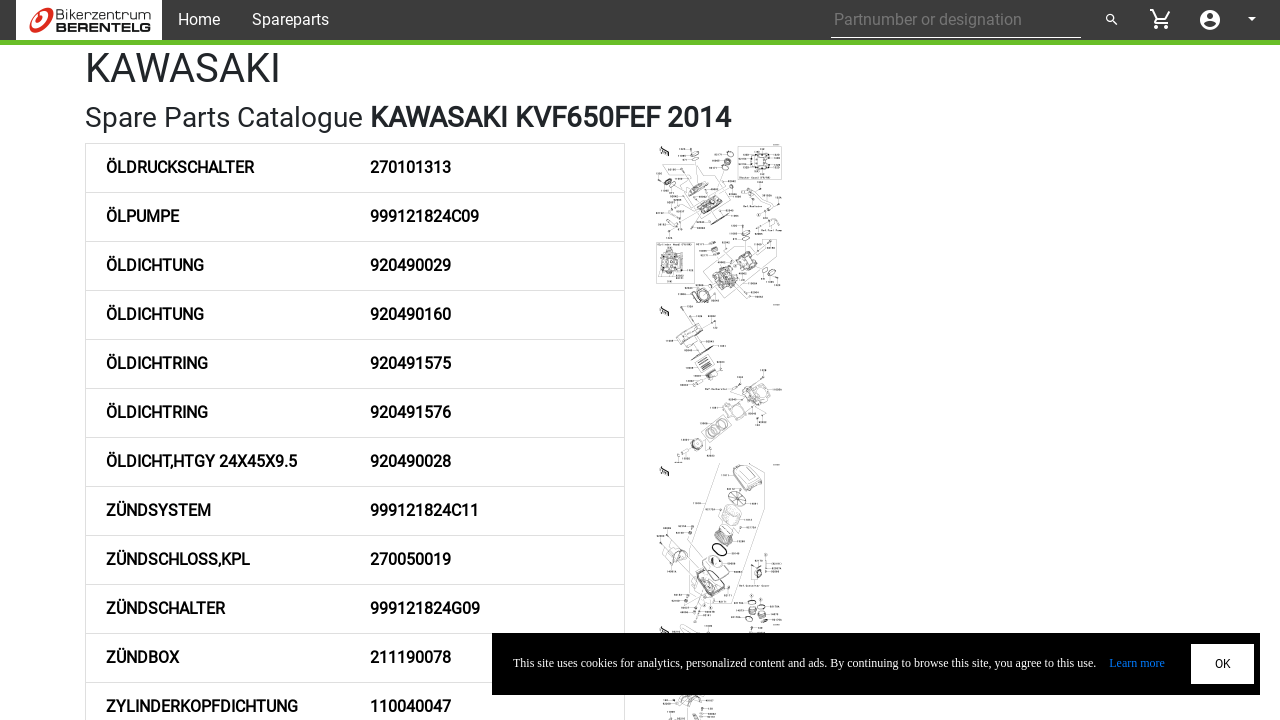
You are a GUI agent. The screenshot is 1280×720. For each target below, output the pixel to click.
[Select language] (1250, 20)
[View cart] (1160, 19)
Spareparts (290, 19)
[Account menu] (1210, 20)
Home (199, 19)
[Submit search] (1111, 20)
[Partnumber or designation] (956, 20)
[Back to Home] (89, 20)
